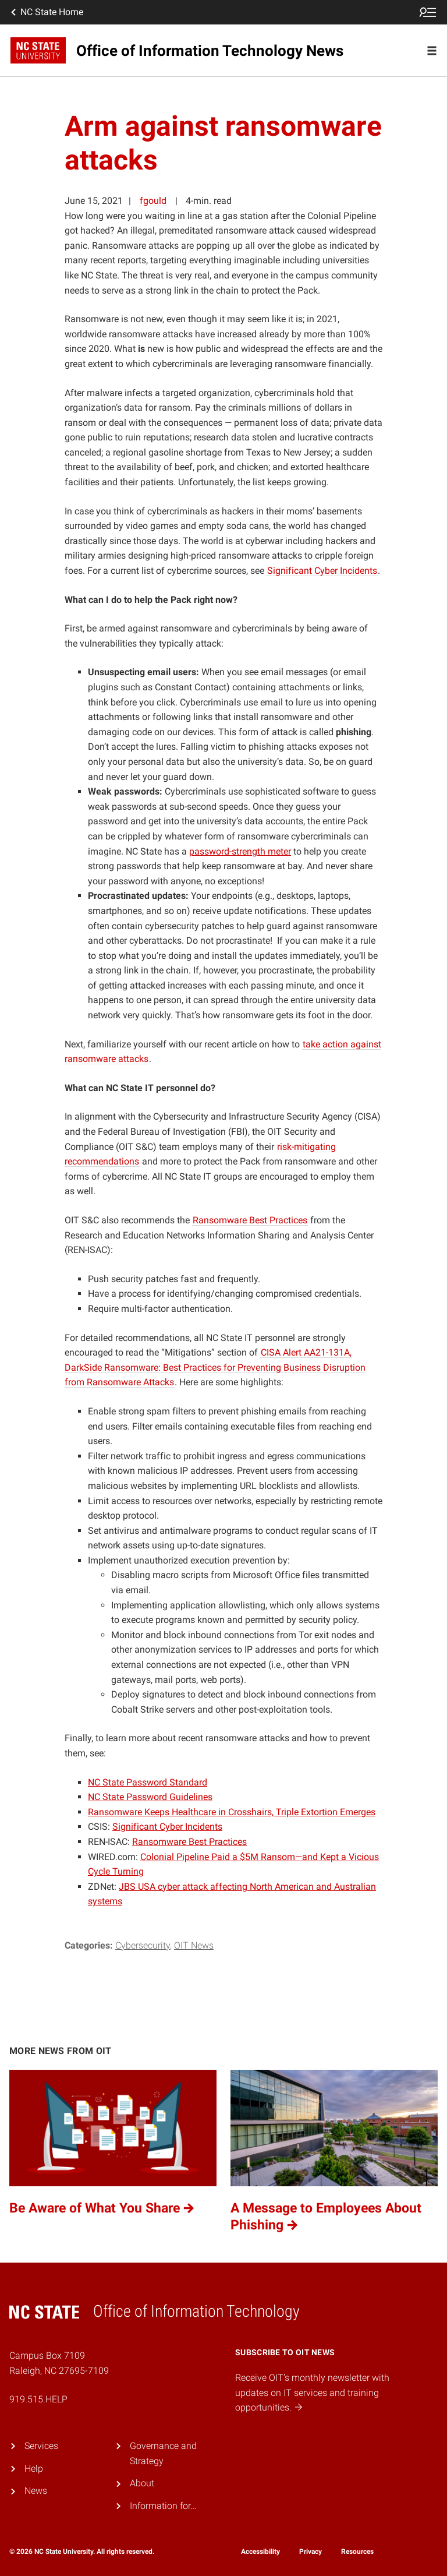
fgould (153, 200)
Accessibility (260, 2551)
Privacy (310, 2551)
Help (33, 2468)
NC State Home (46, 12)
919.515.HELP (38, 2399)
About (142, 2483)
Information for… (163, 2505)
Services (41, 2445)
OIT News (194, 1945)
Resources (357, 2551)
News (35, 2490)
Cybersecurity (142, 1945)
